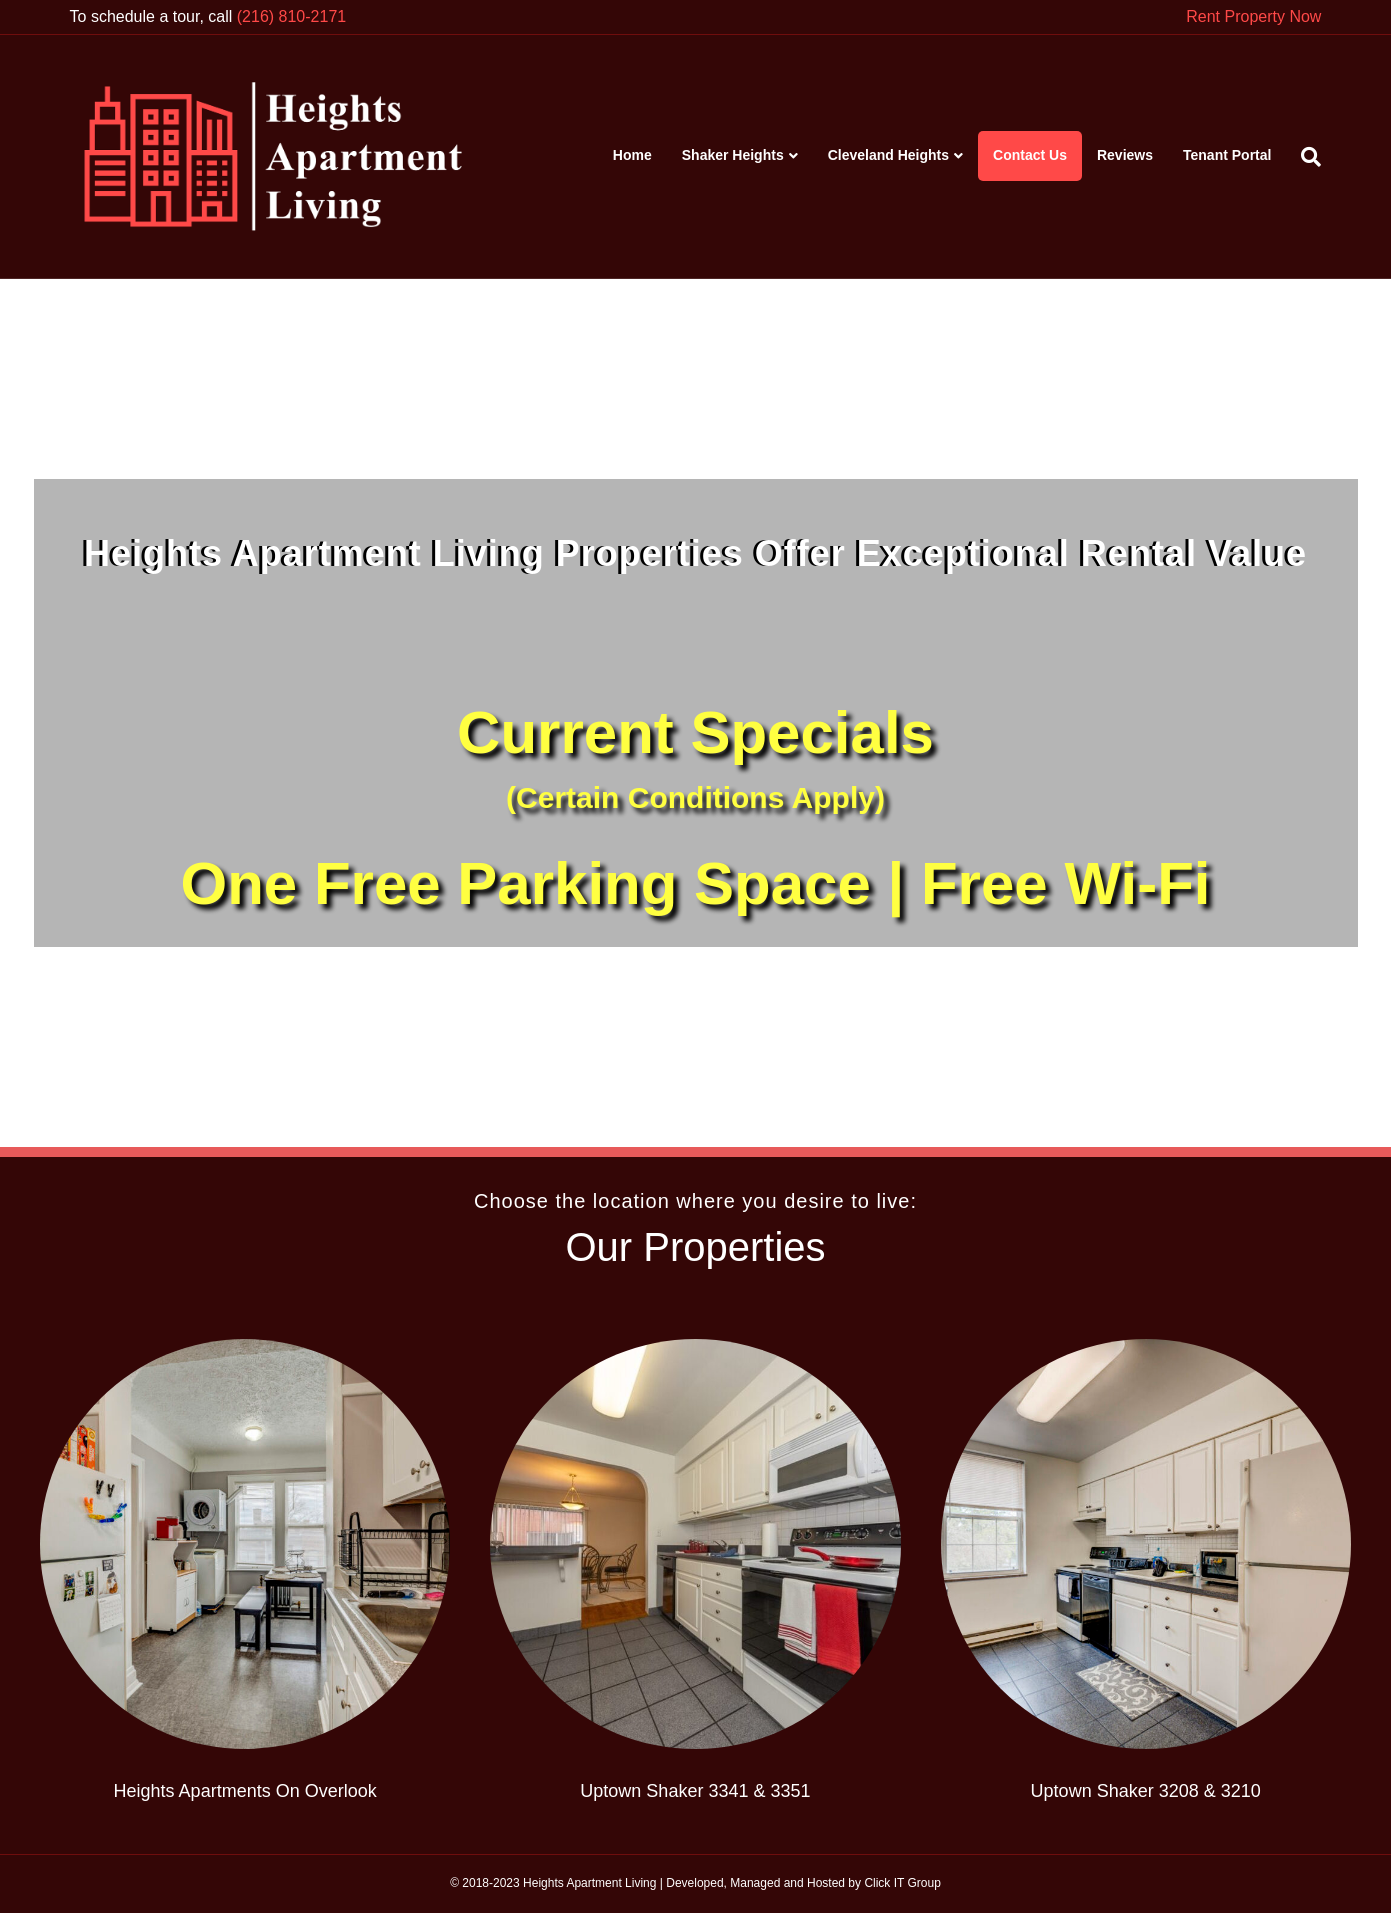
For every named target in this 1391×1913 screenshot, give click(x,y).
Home (632, 155)
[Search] (1303, 157)
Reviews (1125, 155)
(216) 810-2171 (291, 16)
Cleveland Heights (888, 155)
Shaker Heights (733, 155)
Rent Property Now (1253, 16)
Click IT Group (902, 1883)
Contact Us (1030, 155)
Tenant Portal (1227, 155)
